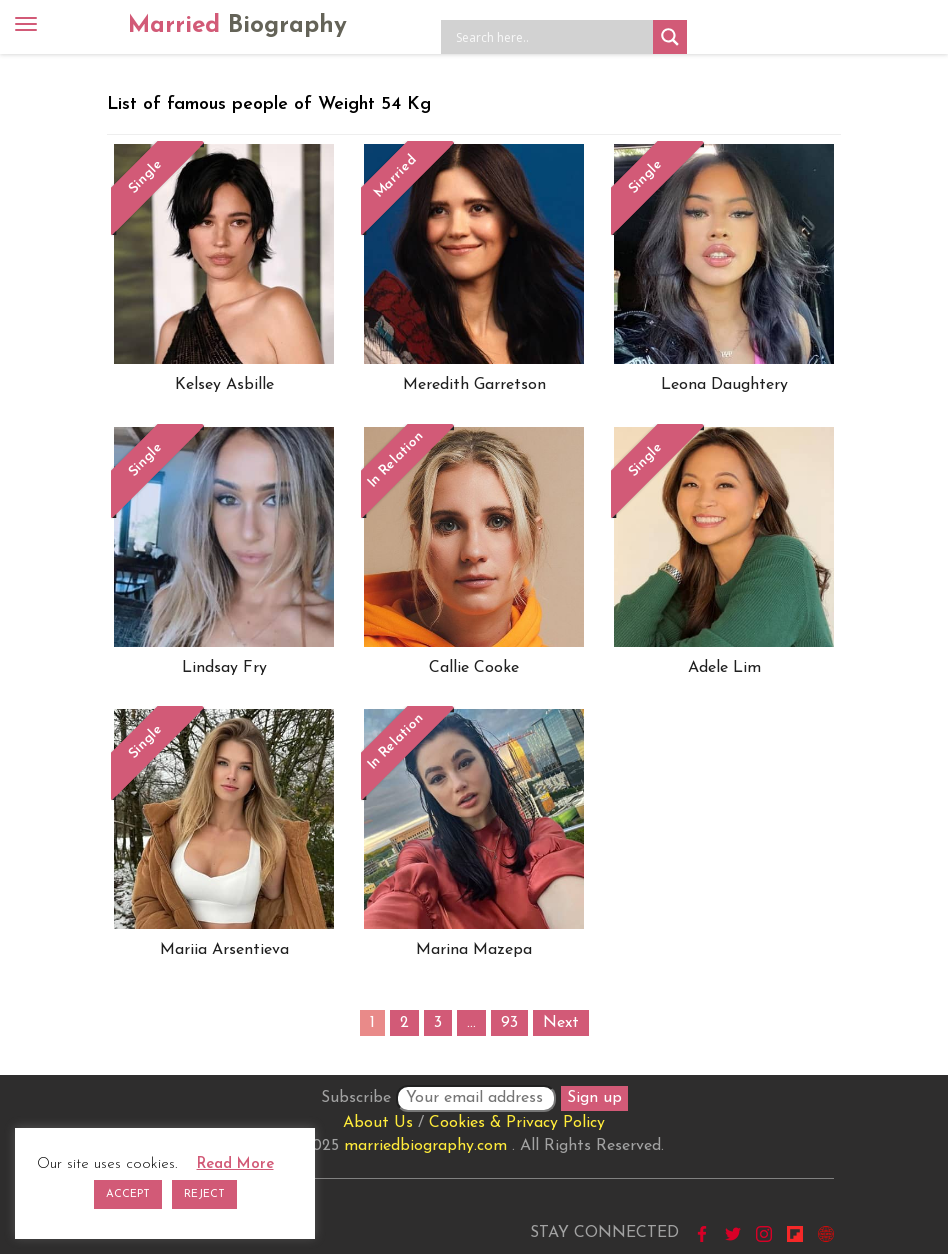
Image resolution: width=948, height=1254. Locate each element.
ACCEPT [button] (128, 1194)
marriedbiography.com (425, 1146)
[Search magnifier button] (670, 37)
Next (561, 1023)
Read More (235, 1164)
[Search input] (552, 37)
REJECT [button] (204, 1194)
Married (237, 26)
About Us (378, 1123)
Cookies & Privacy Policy (517, 1123)
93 (509, 1023)
